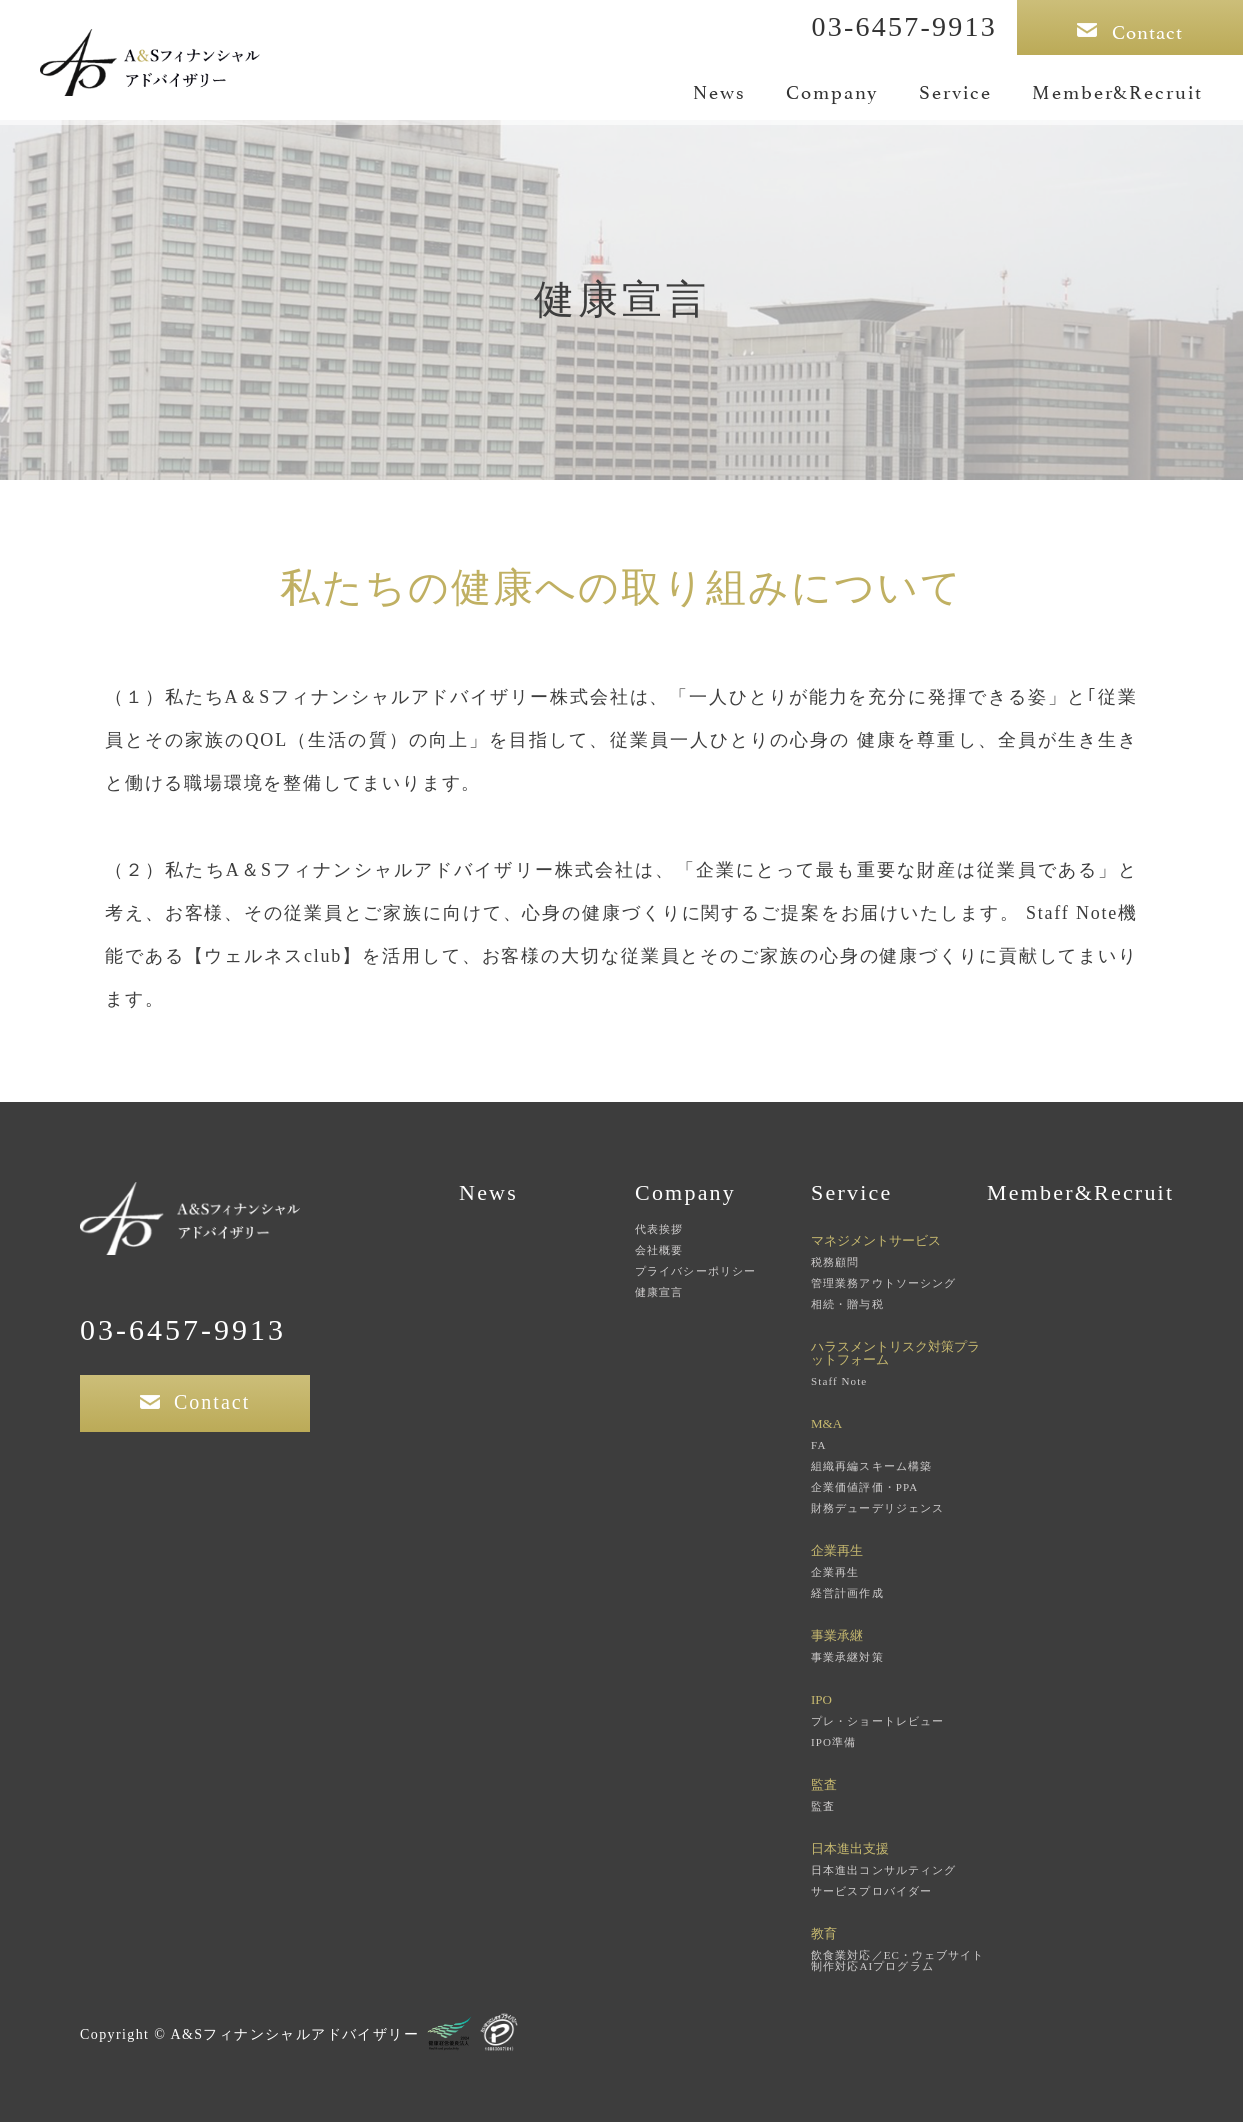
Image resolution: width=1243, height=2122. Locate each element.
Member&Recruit (1117, 90)
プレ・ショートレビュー (877, 1721)
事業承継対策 (847, 1657)
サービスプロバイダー (871, 1891)
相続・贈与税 (847, 1304)
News (719, 90)
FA (818, 1445)
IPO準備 (833, 1742)
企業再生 (835, 1572)
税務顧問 (835, 1262)
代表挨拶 (659, 1229)
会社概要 (659, 1250)
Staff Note (839, 1381)
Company (832, 90)
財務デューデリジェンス (877, 1508)
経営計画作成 (847, 1593)
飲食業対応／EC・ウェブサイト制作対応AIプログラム (898, 1961)
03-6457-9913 (904, 26)
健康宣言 (659, 1292)
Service (955, 90)
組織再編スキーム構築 (871, 1466)
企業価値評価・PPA (864, 1487)
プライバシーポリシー (695, 1271)
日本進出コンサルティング (883, 1870)
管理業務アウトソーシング (883, 1283)
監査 (823, 1806)
